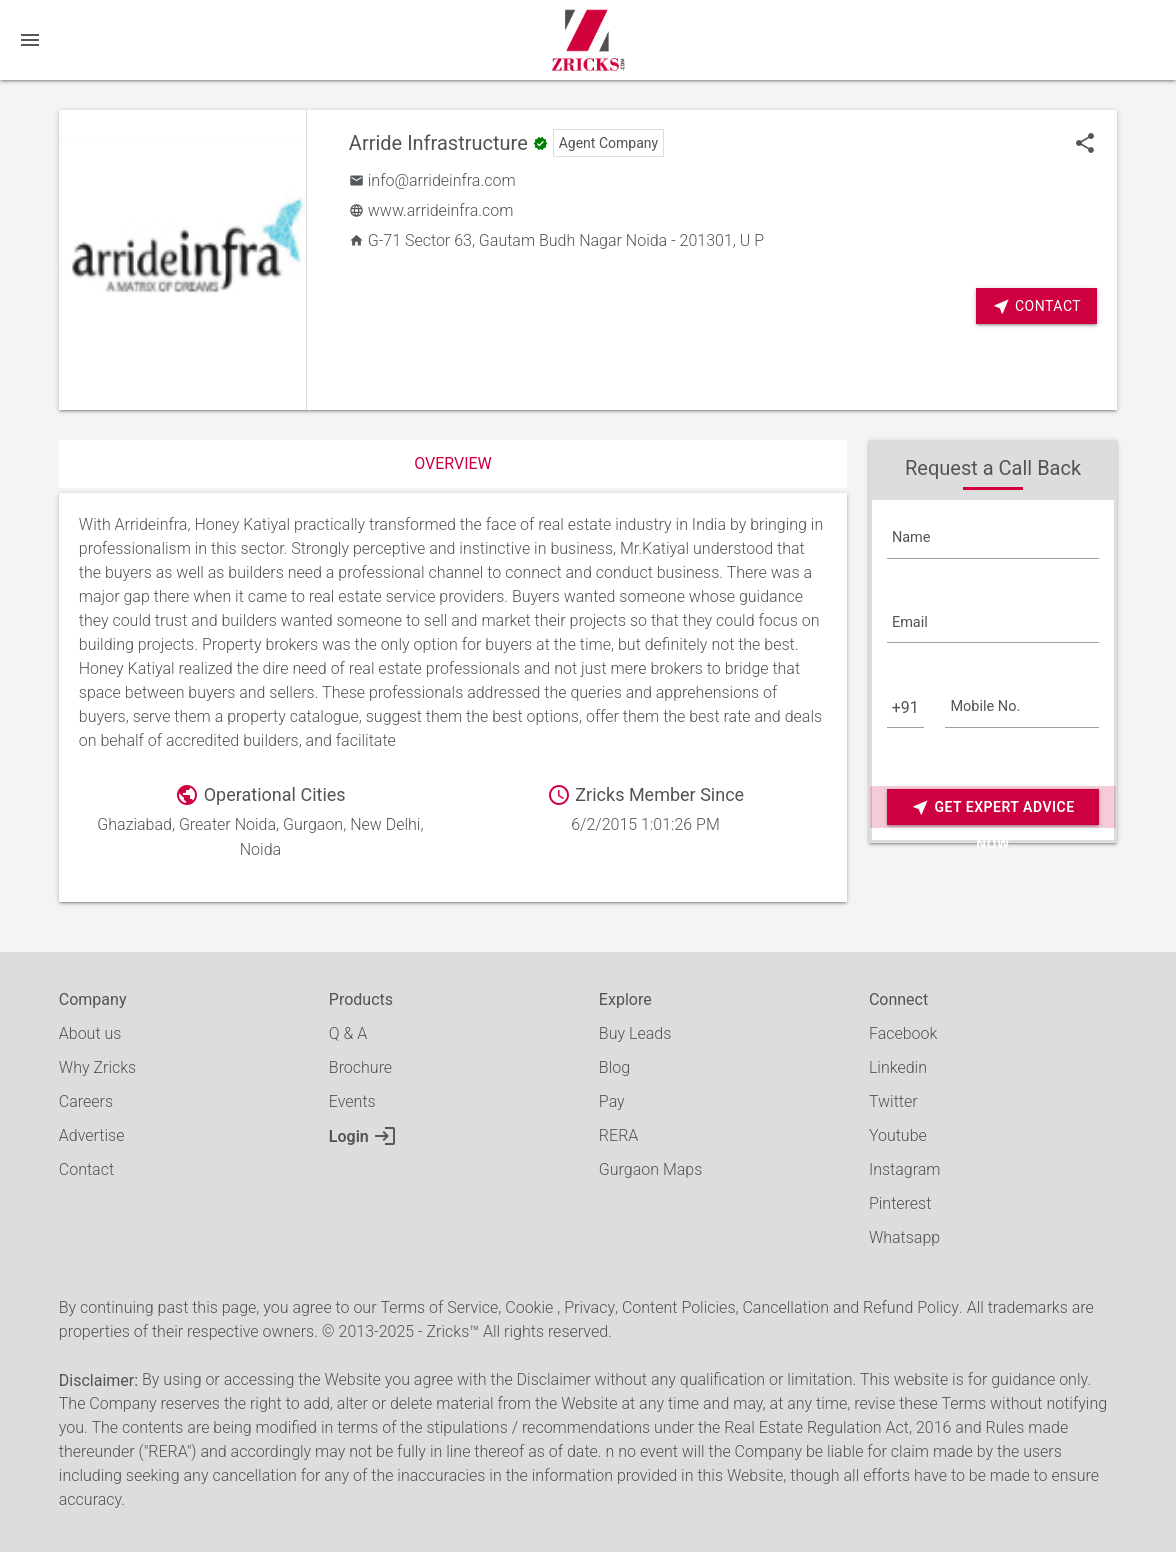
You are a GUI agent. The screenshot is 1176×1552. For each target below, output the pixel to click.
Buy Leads (635, 1033)
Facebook (903, 1033)
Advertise (92, 1135)
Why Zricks (97, 1067)
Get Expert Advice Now (992, 807)
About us (90, 1033)
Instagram (905, 1169)
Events (352, 1101)
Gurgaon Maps (650, 1169)
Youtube (898, 1135)
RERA (618, 1135)
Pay (612, 1101)
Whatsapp (904, 1237)
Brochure (360, 1067)
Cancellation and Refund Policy (850, 1307)
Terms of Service (439, 1307)
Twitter (893, 1101)
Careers (86, 1101)
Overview (453, 463)
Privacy (589, 1307)
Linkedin (898, 1067)
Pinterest (900, 1203)
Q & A (348, 1033)
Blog (614, 1067)
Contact (1036, 306)
